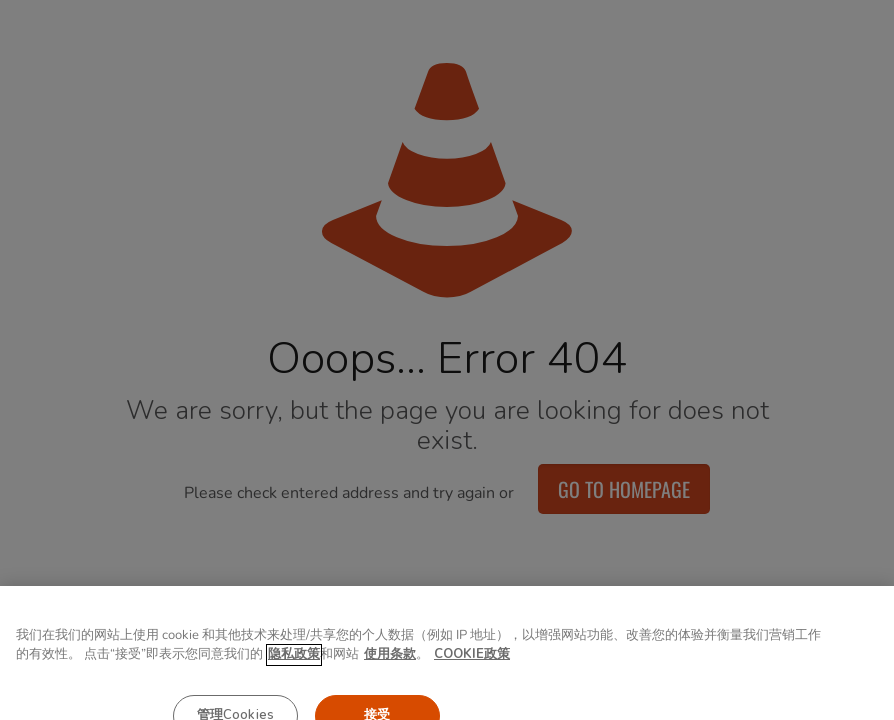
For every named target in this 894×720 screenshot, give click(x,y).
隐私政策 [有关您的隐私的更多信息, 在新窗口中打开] (294, 666)
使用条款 (390, 666)
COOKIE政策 (472, 666)
